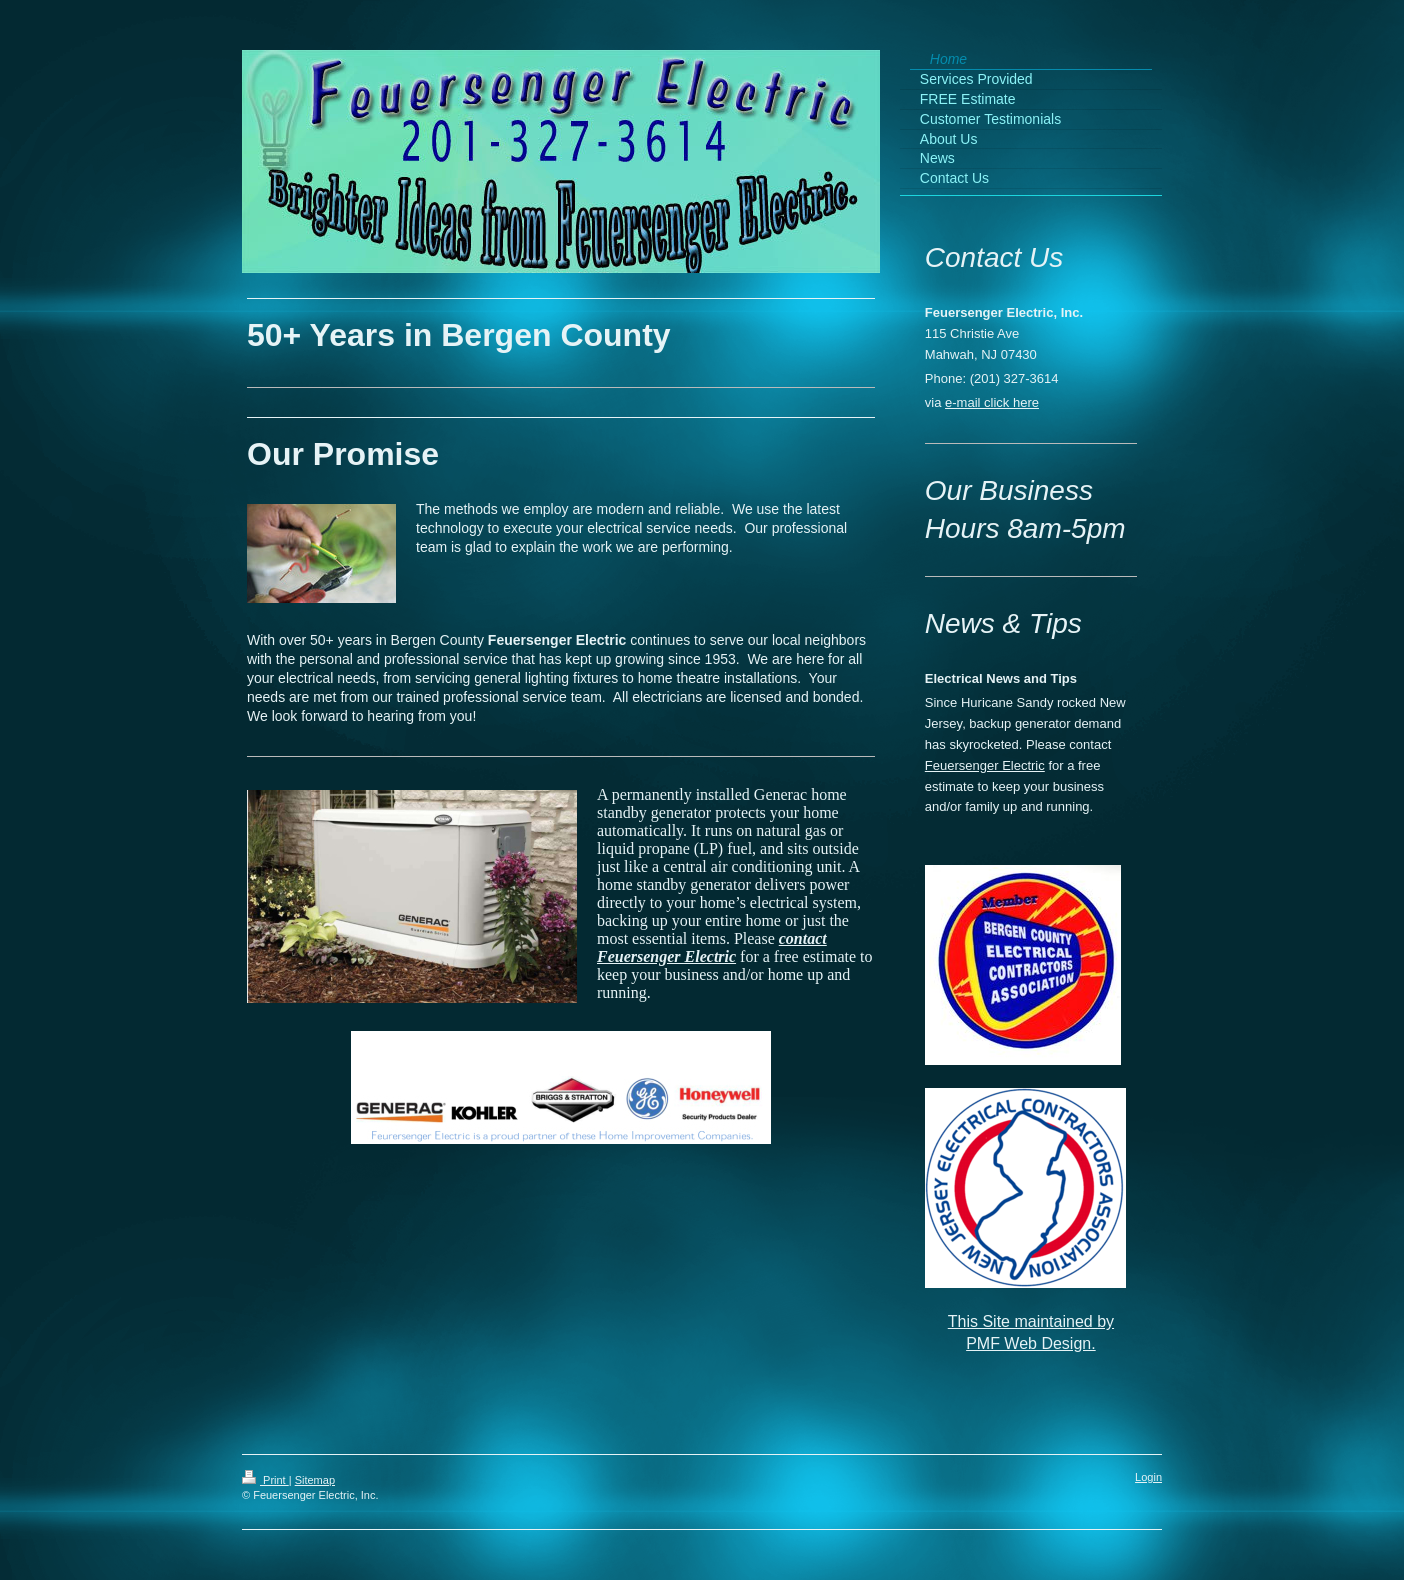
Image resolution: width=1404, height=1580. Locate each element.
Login (1148, 1477)
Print (265, 1480)
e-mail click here (992, 402)
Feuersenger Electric (985, 765)
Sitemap (315, 1480)
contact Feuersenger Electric (712, 947)
